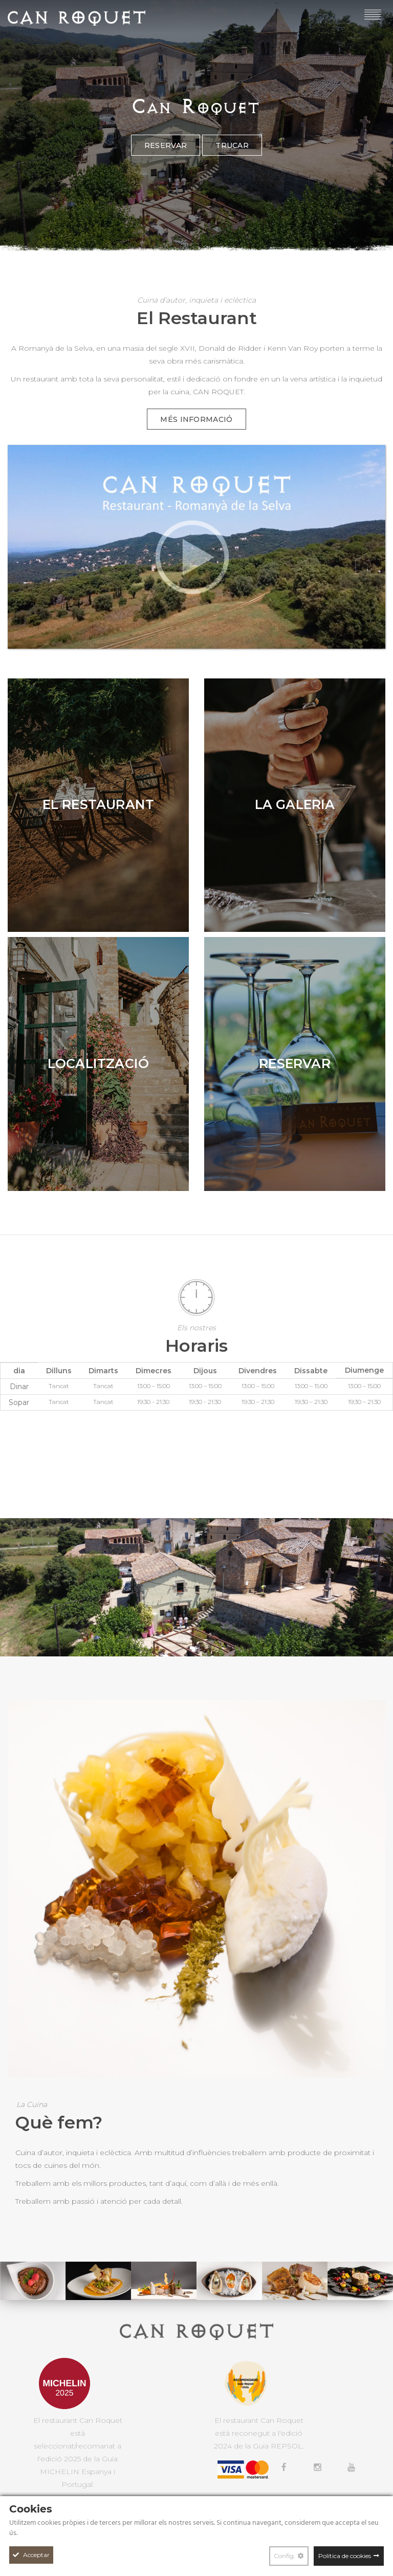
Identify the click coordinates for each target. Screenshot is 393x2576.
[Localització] (98, 1064)
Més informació (196, 419)
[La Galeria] (294, 805)
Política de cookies (344, 2556)
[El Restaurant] (98, 805)
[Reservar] (294, 1064)
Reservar (165, 170)
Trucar (232, 170)
